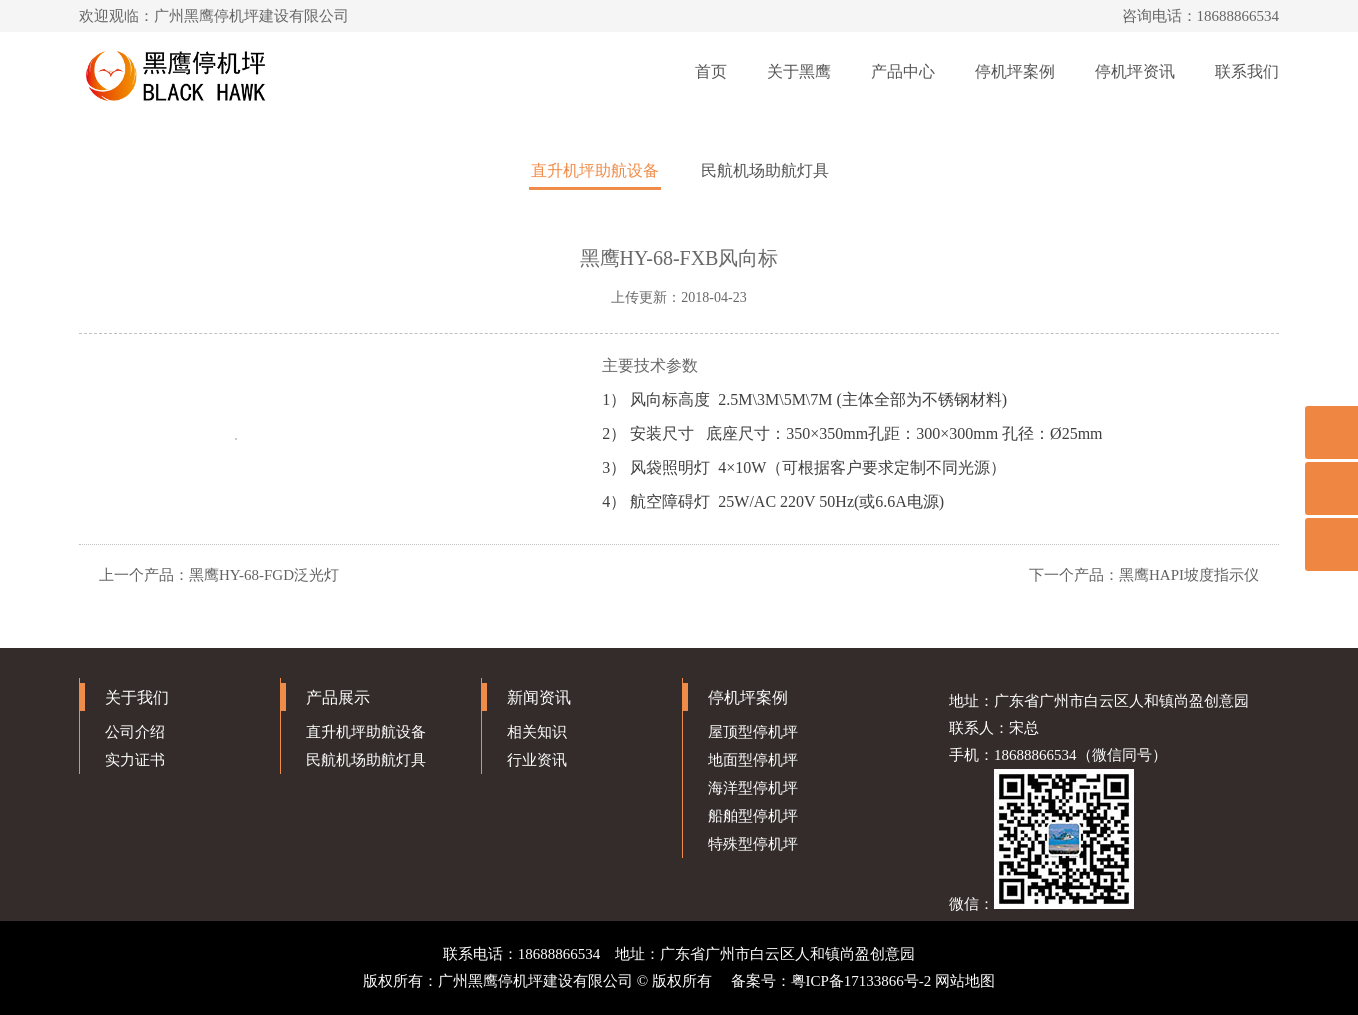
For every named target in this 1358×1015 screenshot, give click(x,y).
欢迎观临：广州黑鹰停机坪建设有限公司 (214, 16)
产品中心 (903, 71)
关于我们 (137, 697)
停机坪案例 (1015, 71)
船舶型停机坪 (753, 816)
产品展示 (338, 697)
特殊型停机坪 (753, 844)
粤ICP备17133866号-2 (861, 981)
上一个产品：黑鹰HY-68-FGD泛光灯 (219, 575)
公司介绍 (135, 732)
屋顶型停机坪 (753, 732)
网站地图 (965, 981)
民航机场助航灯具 (765, 170)
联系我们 (1247, 71)
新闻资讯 (539, 697)
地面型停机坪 (753, 760)
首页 (711, 71)
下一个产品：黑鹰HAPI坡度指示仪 (1144, 575)
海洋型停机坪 (753, 788)
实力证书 (135, 760)
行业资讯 (537, 760)
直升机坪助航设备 (595, 170)
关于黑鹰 (799, 71)
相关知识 (537, 732)
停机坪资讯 (1135, 71)
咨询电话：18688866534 (1201, 16)
